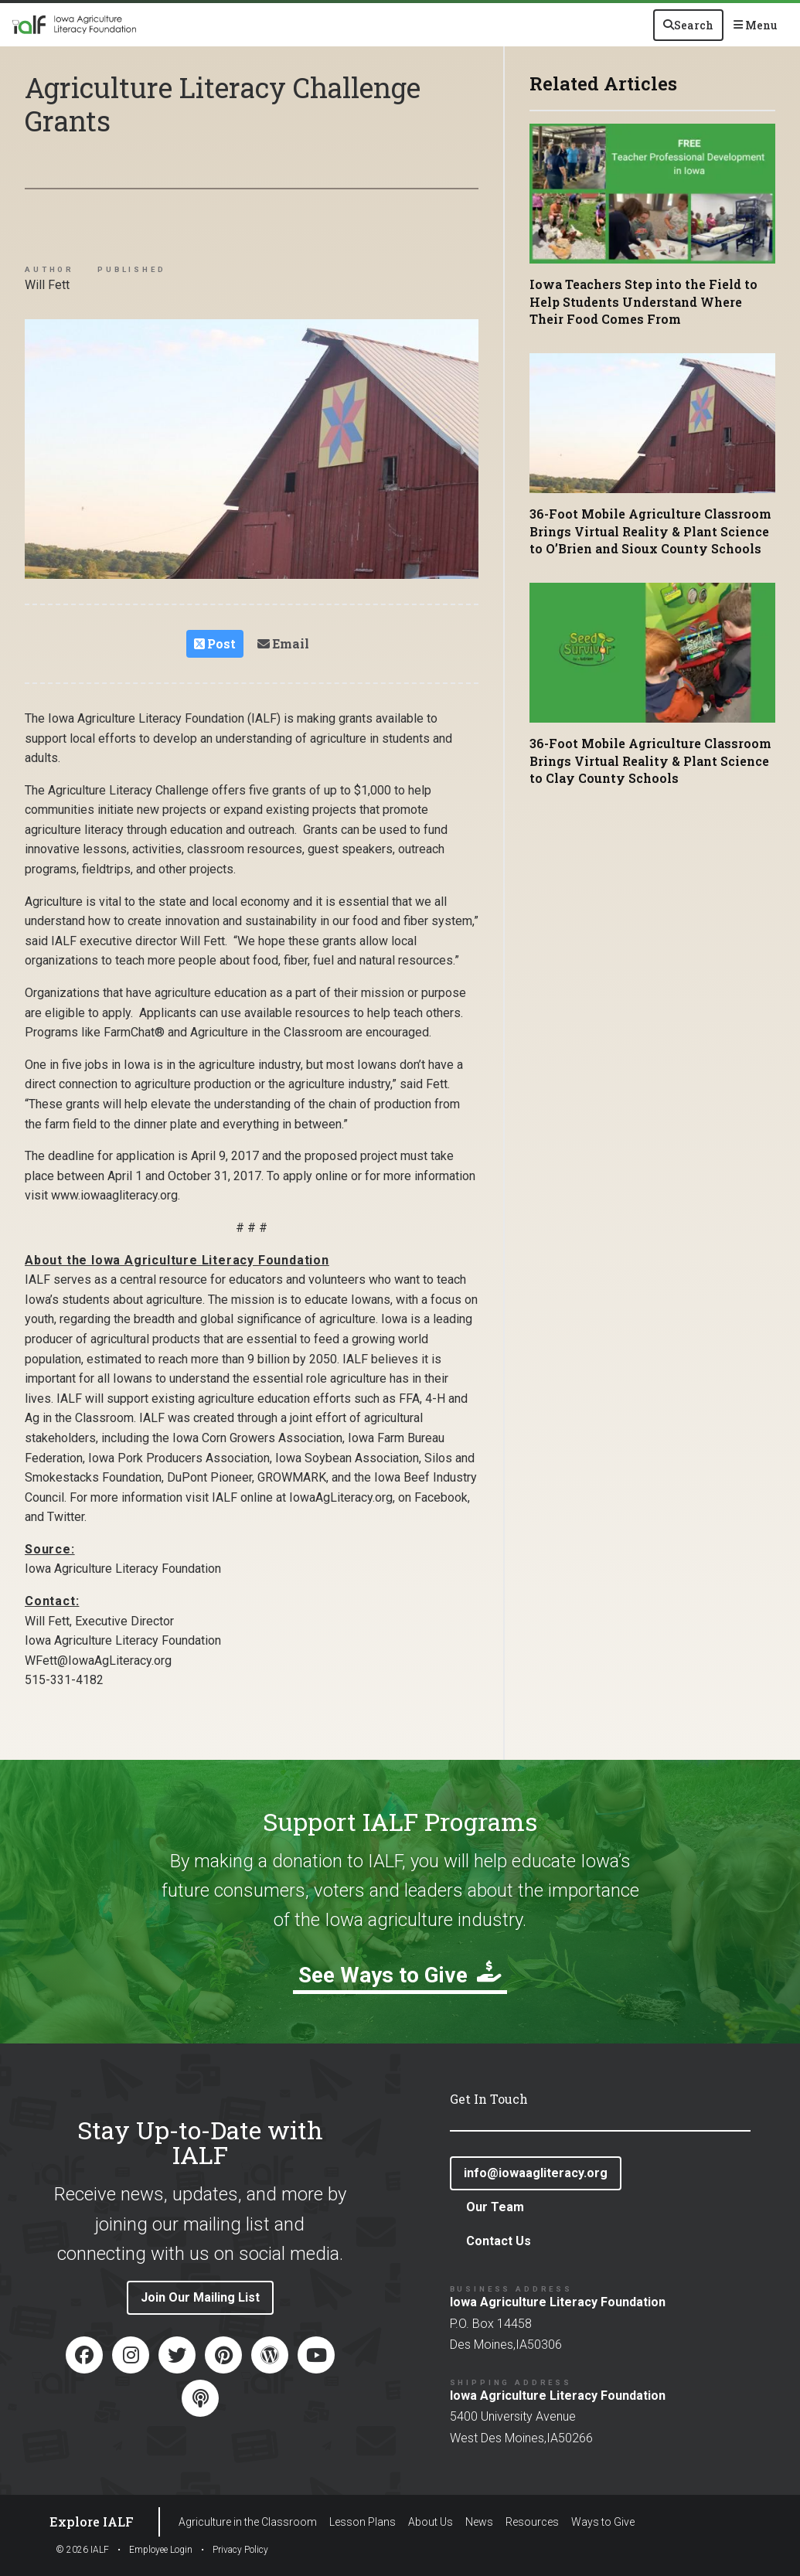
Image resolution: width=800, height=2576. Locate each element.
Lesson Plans (362, 2522)
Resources (532, 2522)
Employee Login (160, 2549)
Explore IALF (91, 2521)
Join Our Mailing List (200, 2297)
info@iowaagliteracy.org (536, 2173)
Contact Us (498, 2241)
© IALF (82, 2549)
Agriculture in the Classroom (248, 2522)
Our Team (495, 2207)
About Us (430, 2522)
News (479, 2522)
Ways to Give (603, 2522)
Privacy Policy (240, 2549)
